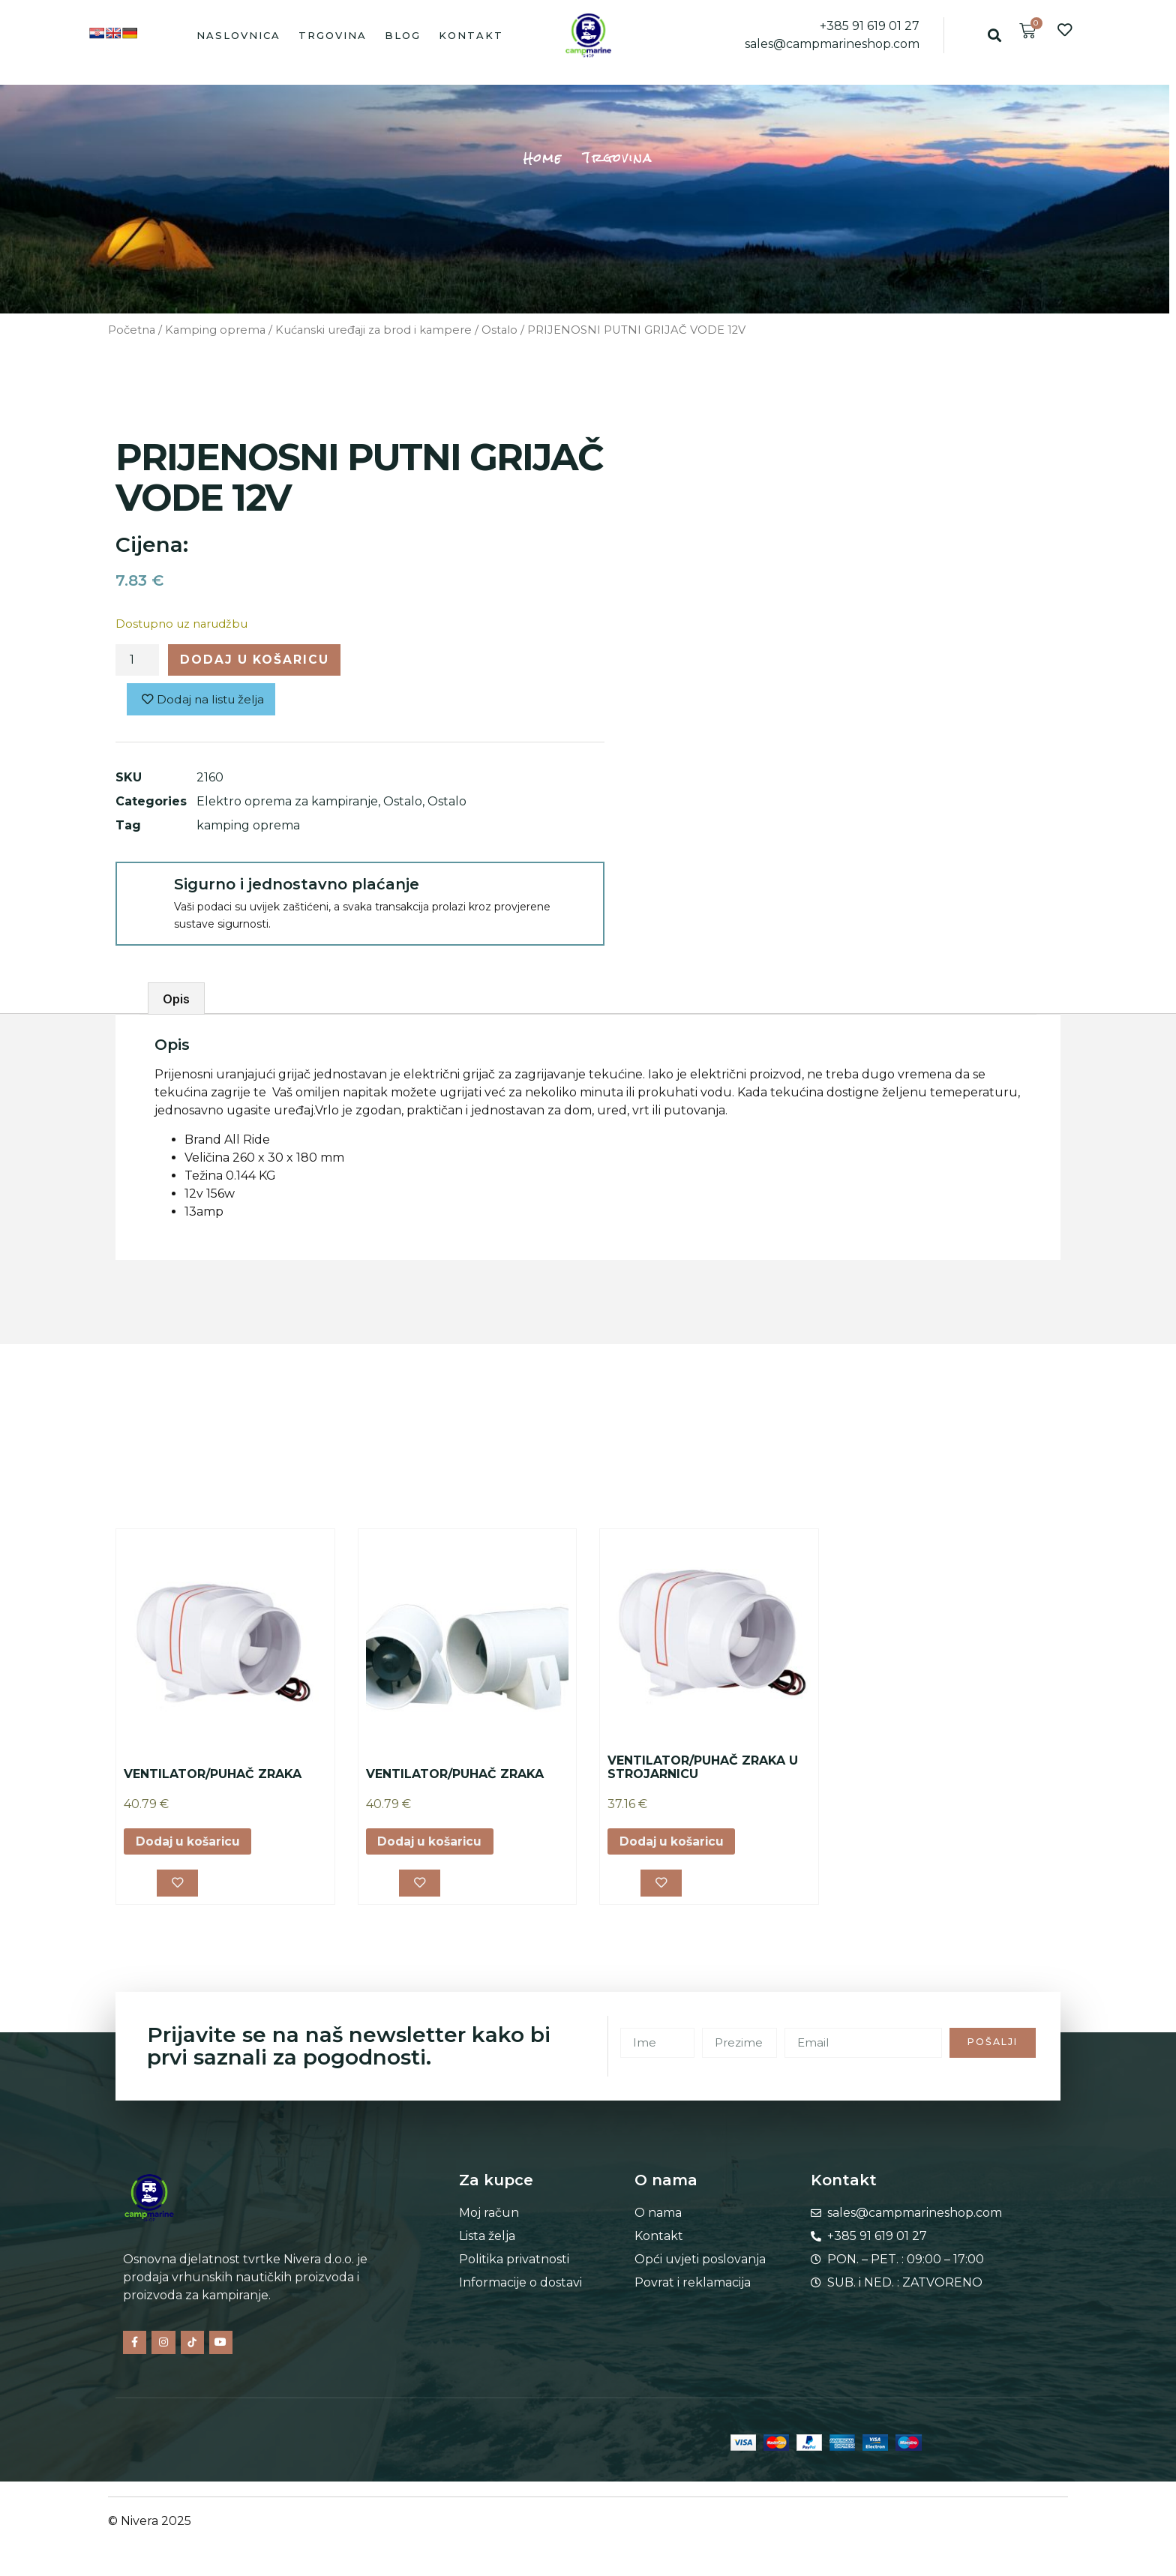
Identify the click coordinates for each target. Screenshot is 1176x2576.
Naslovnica (238, 35)
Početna (131, 330)
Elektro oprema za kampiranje (287, 803)
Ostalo (500, 330)
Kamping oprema (215, 330)
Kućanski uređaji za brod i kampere (373, 330)
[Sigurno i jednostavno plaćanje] (144, 892)
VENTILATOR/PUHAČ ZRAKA (213, 1775)
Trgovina (332, 35)
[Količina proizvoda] (137, 660)
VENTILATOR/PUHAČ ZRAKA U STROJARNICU (703, 1769)
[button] (994, 34)
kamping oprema (248, 827)
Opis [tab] (176, 1000)
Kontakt (471, 35)
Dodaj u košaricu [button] (190, 1843)
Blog (403, 35)
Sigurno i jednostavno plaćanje (296, 886)
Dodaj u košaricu (257, 659)
